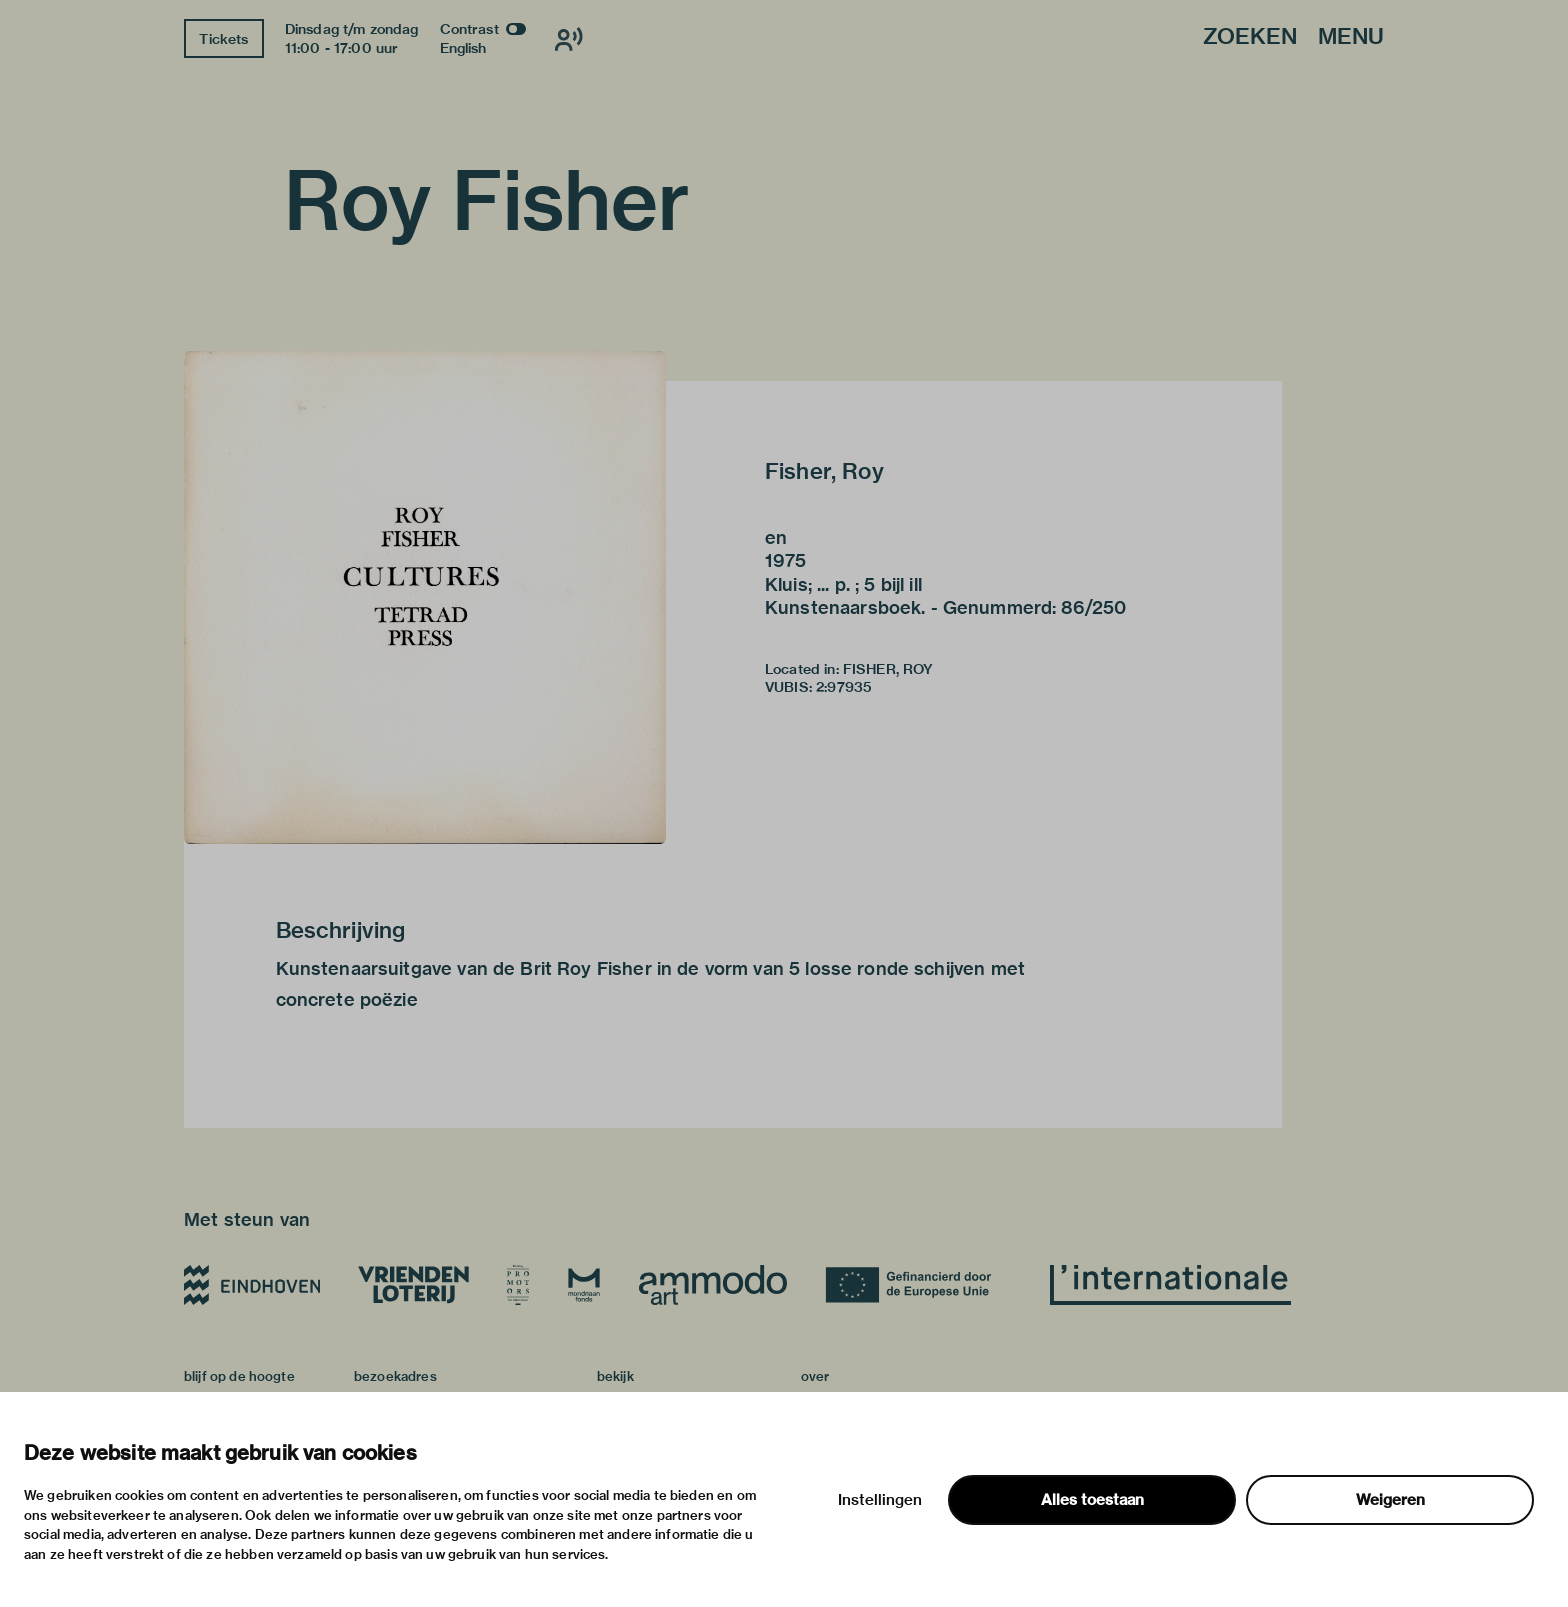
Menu (1351, 37)
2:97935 (844, 687)
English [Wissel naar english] (463, 48)
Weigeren (1390, 1500)
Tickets (223, 39)
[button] (425, 597)
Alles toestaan (1092, 1500)
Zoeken (1250, 37)
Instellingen (880, 1500)
